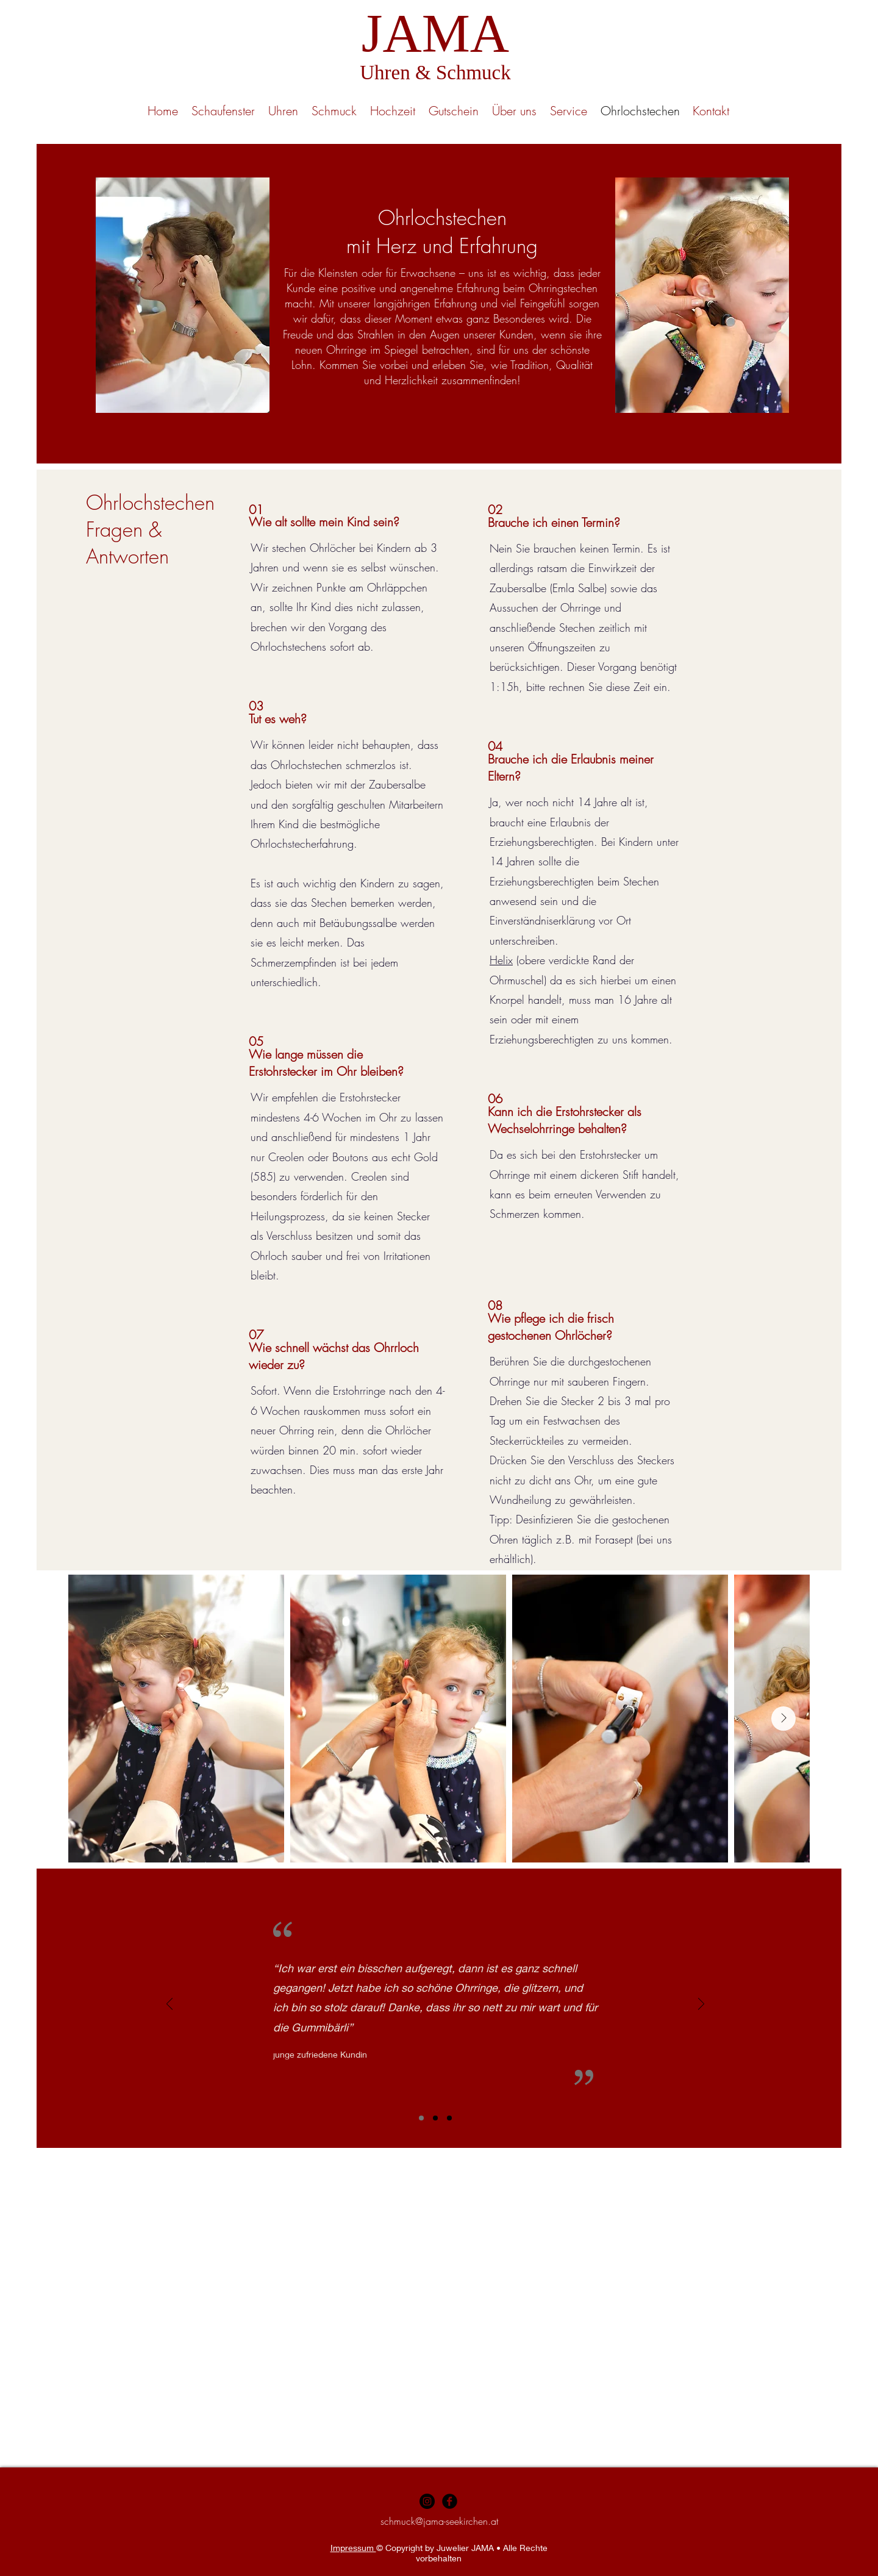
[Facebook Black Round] (449, 2501)
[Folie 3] (449, 2118)
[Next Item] (783, 1718)
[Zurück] (169, 2005)
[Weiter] (701, 2005)
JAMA (435, 33)
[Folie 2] (435, 2118)
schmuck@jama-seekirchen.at (439, 2521)
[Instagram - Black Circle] (427, 2501)
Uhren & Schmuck (435, 73)
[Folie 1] (421, 2118)
